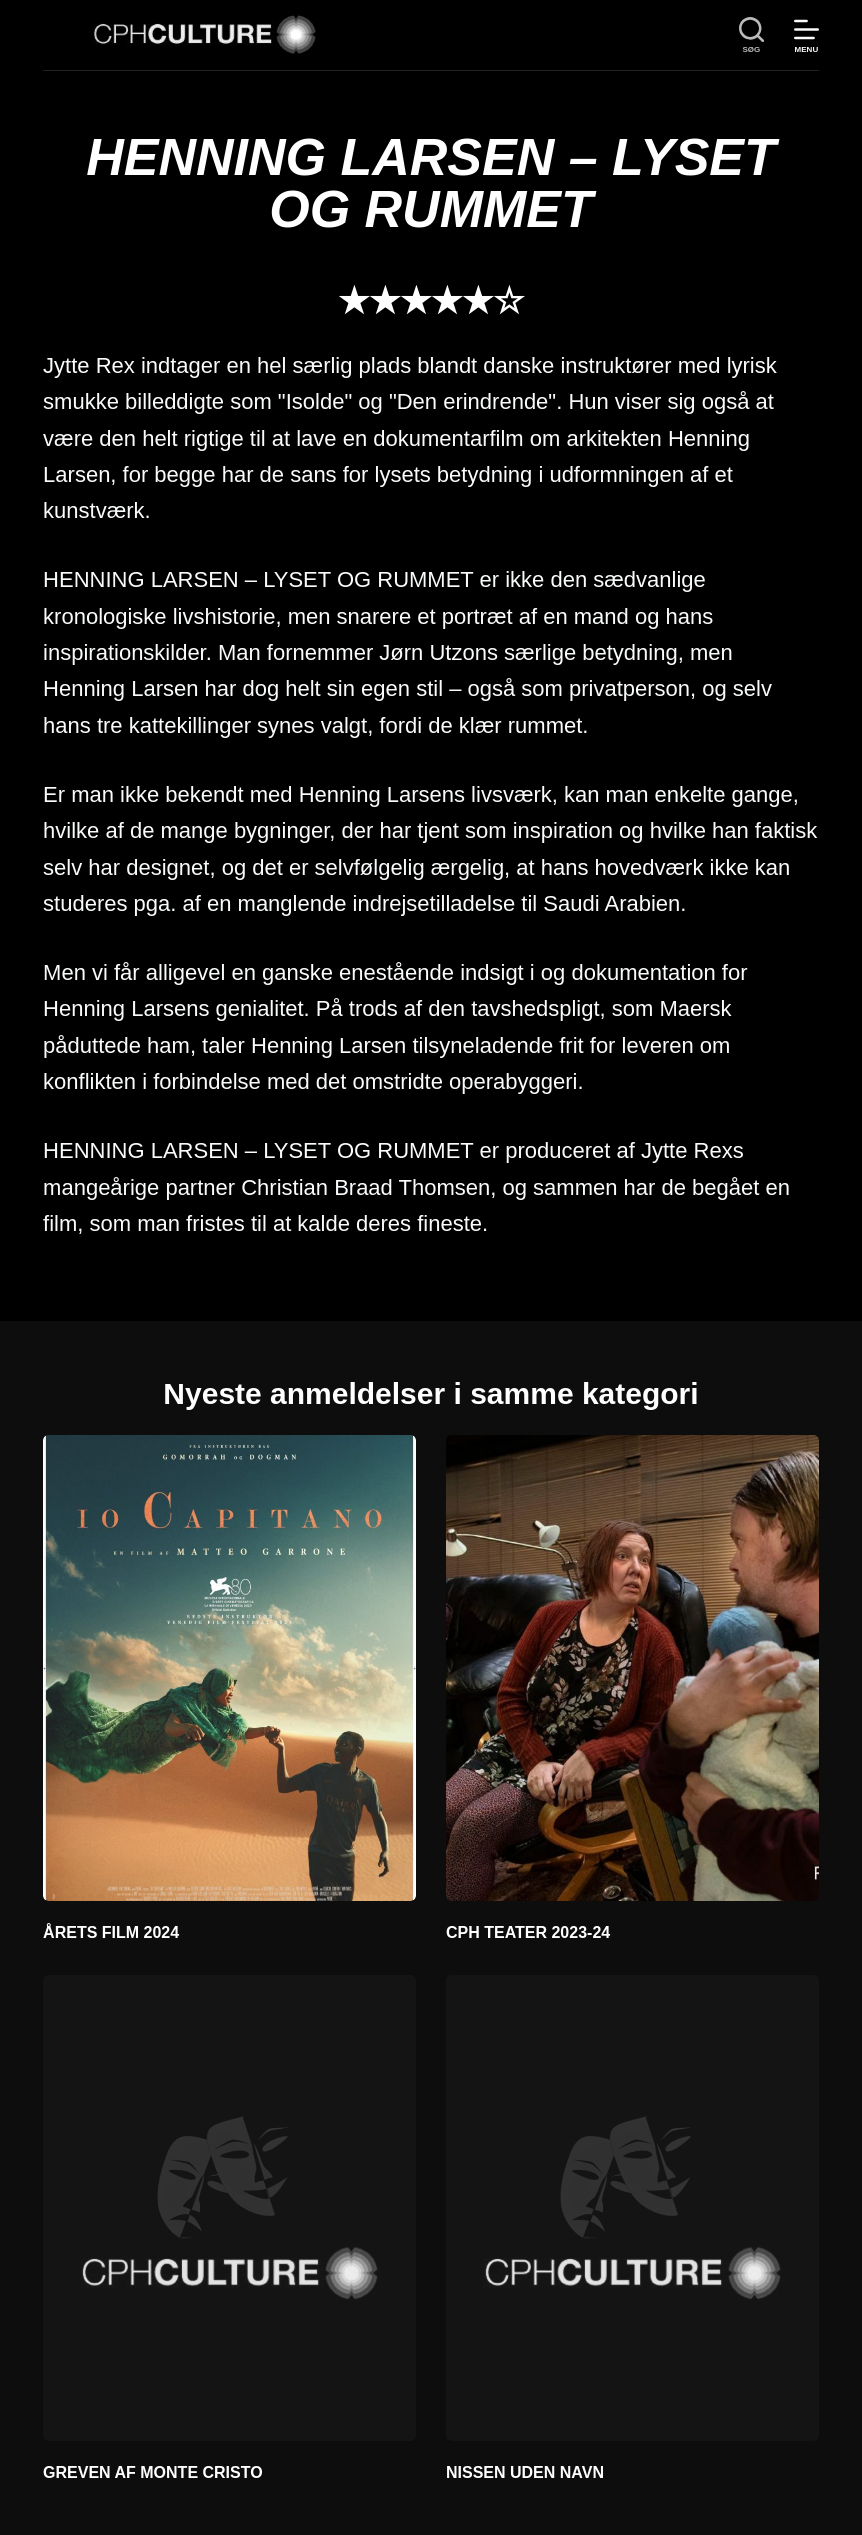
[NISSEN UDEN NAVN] (632, 2208)
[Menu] (806, 35)
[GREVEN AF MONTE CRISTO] (229, 2208)
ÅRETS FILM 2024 (111, 1932)
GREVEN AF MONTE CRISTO (153, 2472)
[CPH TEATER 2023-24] (632, 1668)
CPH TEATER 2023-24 (528, 1932)
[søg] (751, 35)
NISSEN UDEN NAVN (525, 2472)
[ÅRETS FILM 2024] (229, 1668)
